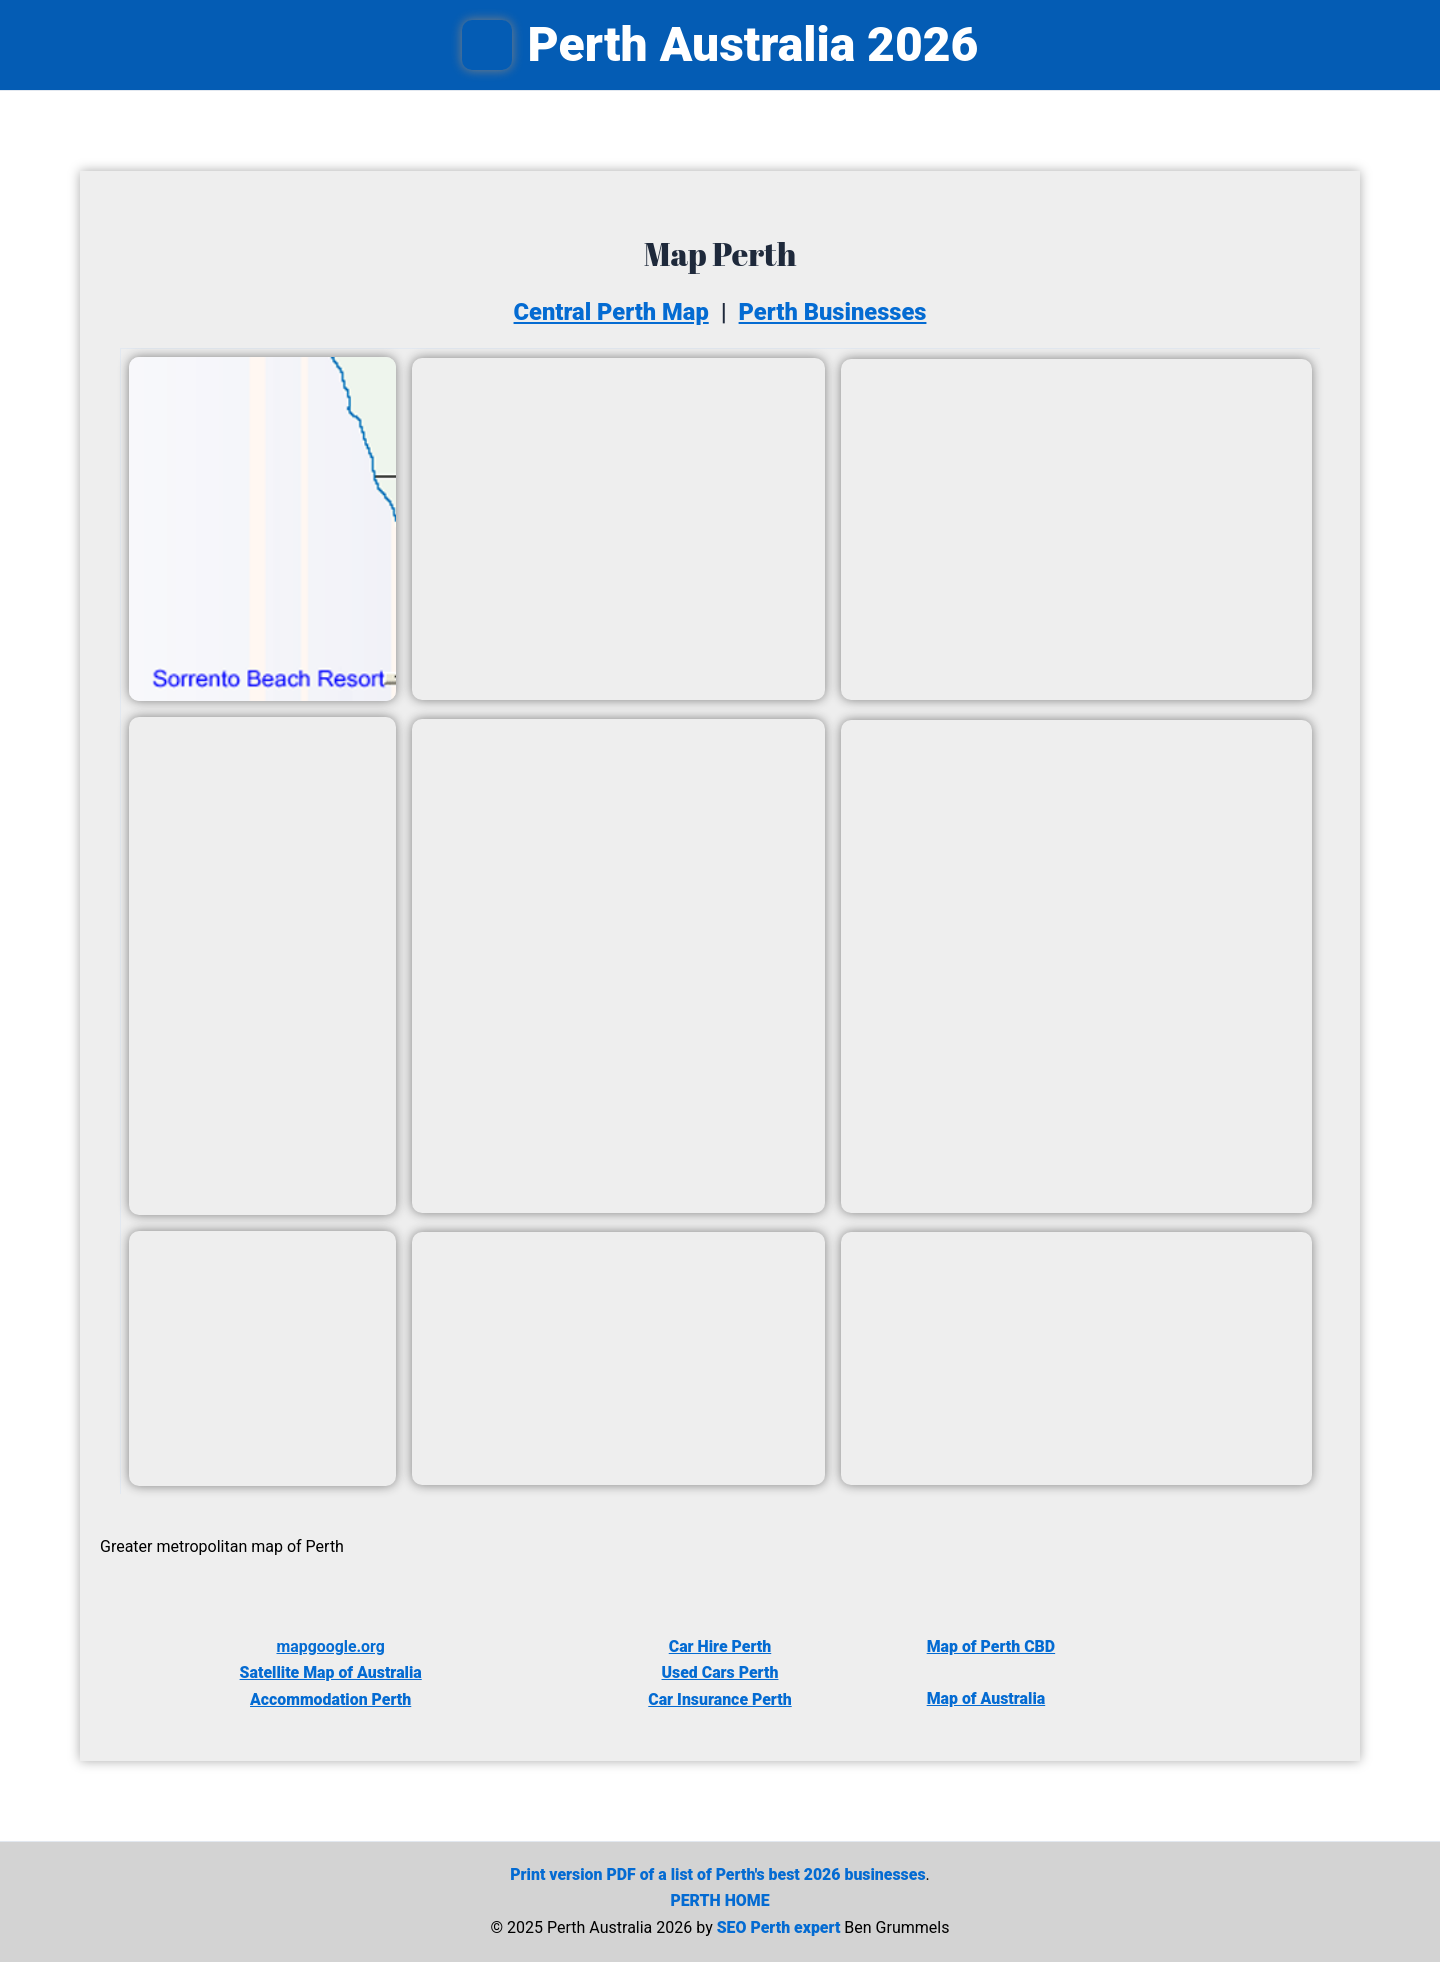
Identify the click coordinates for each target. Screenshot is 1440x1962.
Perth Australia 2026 (753, 44)
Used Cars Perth (720, 1672)
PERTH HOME (720, 1900)
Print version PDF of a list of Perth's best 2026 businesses (718, 1874)
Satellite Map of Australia (331, 1672)
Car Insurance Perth (720, 1699)
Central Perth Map (610, 312)
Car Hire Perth (719, 1646)
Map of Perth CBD (991, 1646)
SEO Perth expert (778, 1927)
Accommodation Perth (330, 1699)
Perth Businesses (834, 312)
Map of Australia (986, 1698)
